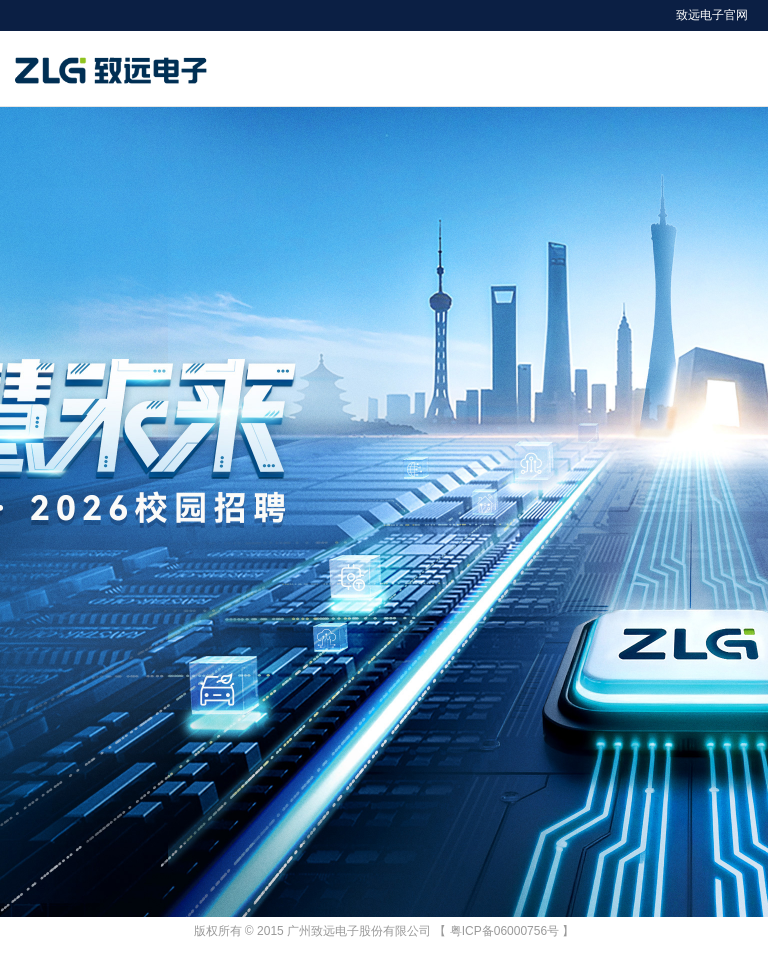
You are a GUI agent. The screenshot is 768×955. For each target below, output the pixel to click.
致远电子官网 (712, 15)
